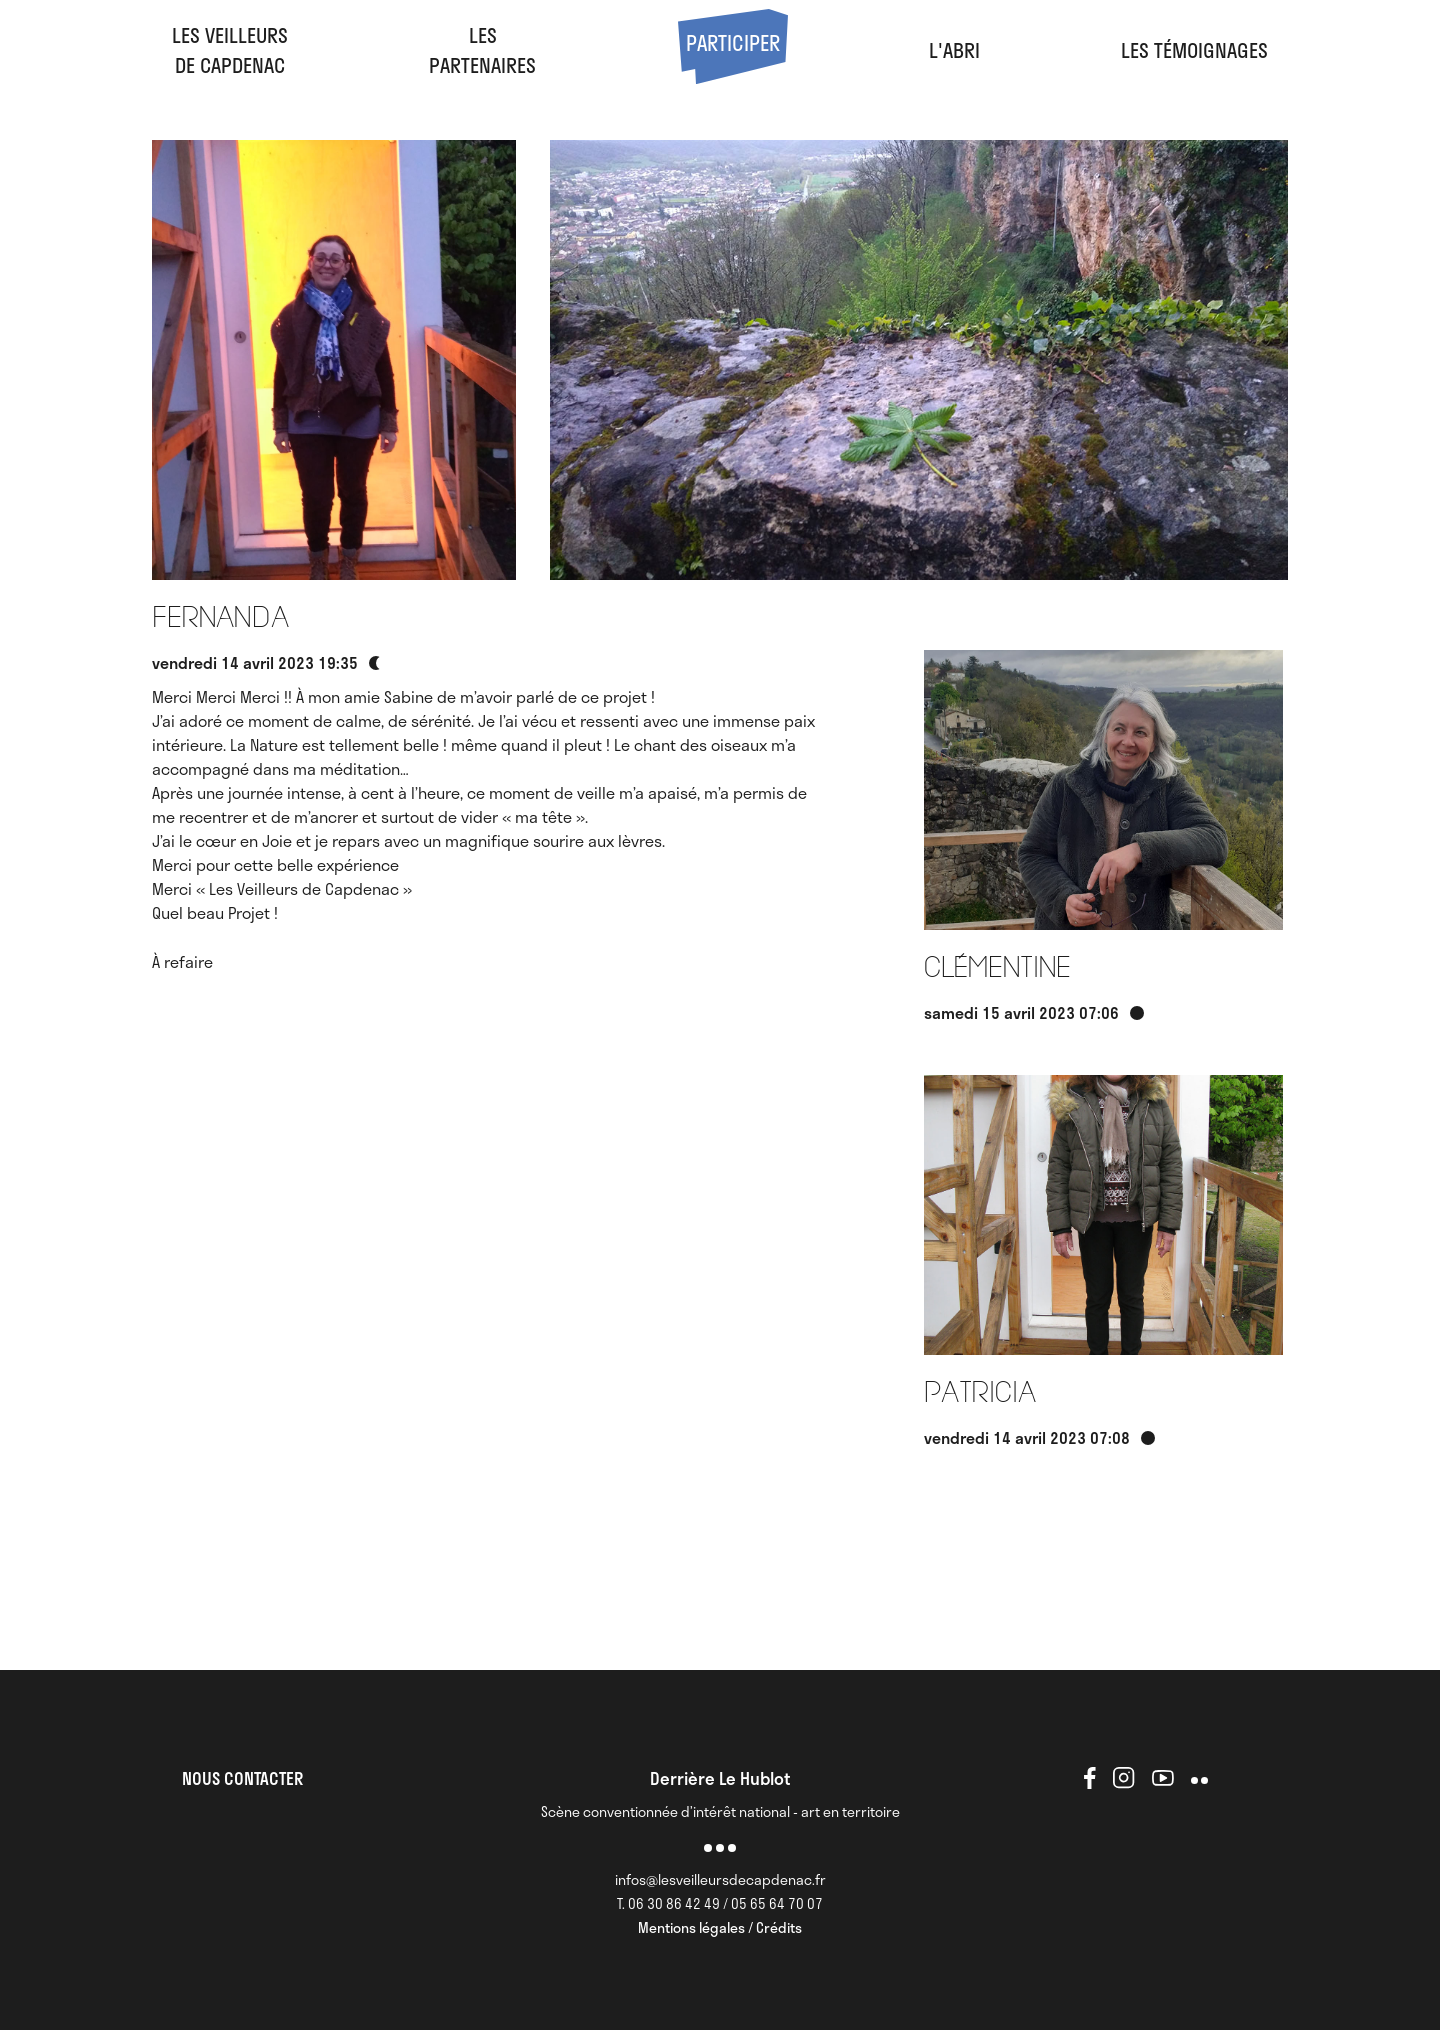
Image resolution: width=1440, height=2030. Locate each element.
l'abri (954, 50)
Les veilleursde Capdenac (230, 50)
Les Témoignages (1194, 50)
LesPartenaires (482, 50)
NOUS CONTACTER (242, 1778)
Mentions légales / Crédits (720, 1927)
